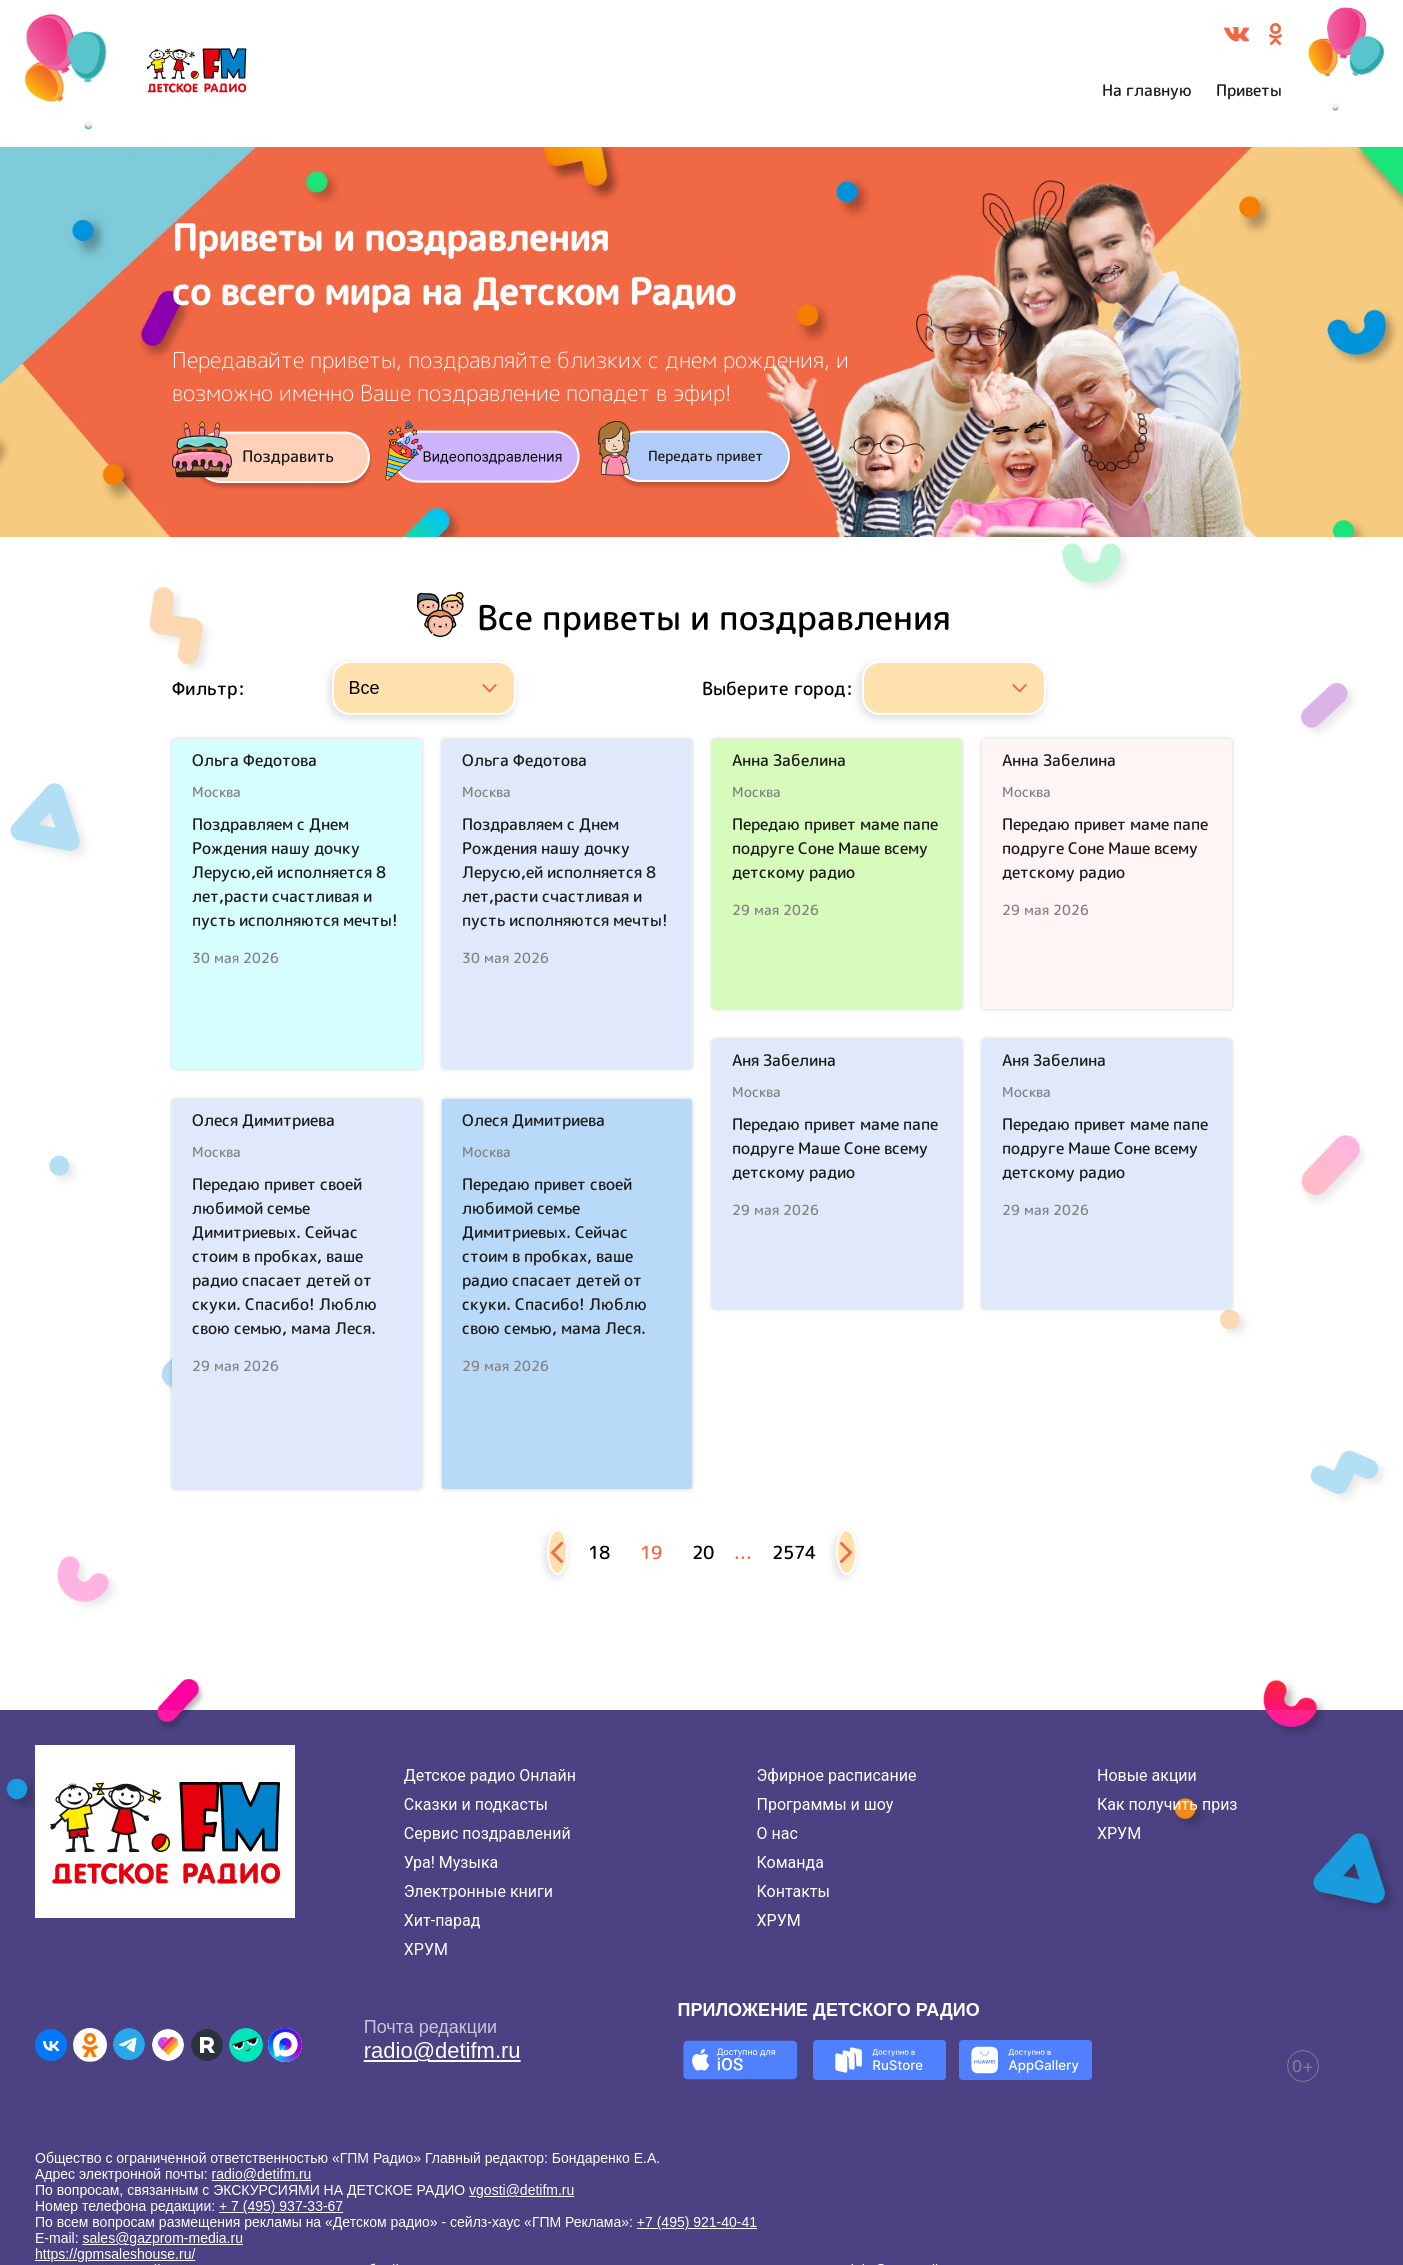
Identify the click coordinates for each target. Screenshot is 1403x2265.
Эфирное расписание (837, 1775)
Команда (790, 1862)
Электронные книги (478, 1891)
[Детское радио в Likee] (168, 2045)
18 (599, 1552)
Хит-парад (442, 1920)
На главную (1147, 90)
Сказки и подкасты (476, 1804)
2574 (794, 1552)
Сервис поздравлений (487, 1833)
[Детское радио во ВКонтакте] (51, 2045)
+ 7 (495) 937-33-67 (281, 2206)
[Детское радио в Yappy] (246, 2045)
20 (703, 1552)
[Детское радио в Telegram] (129, 2045)
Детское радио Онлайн (490, 1775)
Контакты (793, 1891)
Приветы (1249, 90)
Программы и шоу (825, 1804)
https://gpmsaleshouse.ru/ (115, 2254)
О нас (777, 1833)
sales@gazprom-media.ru (162, 2238)
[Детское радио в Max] (285, 2045)
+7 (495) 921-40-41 (697, 2222)
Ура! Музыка (451, 1862)
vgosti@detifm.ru (521, 2190)
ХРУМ (426, 1949)
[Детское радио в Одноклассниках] (90, 2045)
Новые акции (1147, 1775)
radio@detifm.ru (442, 2050)
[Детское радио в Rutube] (207, 2045)
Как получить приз (1167, 1804)
